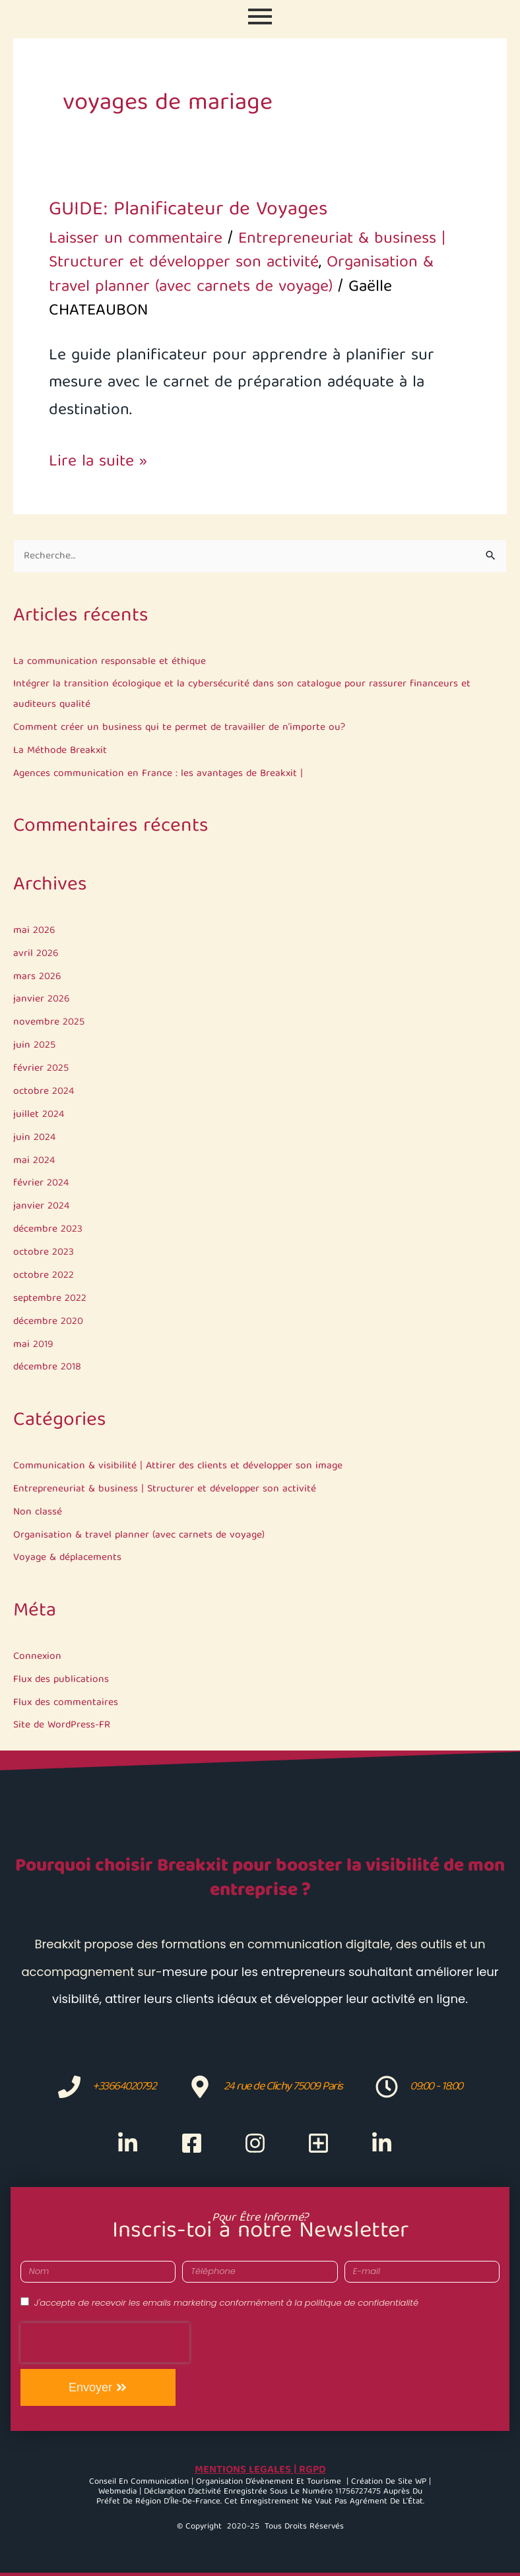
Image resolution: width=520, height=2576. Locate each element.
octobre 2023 (43, 1252)
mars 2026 (37, 977)
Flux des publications (61, 1680)
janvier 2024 (41, 1206)
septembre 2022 (49, 1298)
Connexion (37, 1656)
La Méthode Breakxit (60, 751)
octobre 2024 (43, 1091)
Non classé (37, 1512)
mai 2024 (34, 1161)
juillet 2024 (38, 1114)
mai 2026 (34, 931)
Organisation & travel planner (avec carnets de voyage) (139, 1535)
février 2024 (41, 1183)
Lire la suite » (98, 462)
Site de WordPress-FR (61, 1725)
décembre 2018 (47, 1367)
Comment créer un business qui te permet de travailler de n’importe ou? (179, 727)
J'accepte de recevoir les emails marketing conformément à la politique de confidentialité (226, 2302)
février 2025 (41, 1068)
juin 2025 (34, 1045)
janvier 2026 (41, 999)
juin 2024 (34, 1138)
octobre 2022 (43, 1275)
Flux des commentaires (65, 1703)
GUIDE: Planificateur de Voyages (188, 210)
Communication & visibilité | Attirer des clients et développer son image (177, 1466)
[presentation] (104, 2342)
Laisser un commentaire (135, 239)
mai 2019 (33, 1345)
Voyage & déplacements (67, 1558)
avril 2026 (36, 954)
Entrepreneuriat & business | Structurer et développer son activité (164, 1489)
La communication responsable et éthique (109, 662)
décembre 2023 (47, 1229)
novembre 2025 (48, 1022)
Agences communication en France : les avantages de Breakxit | (158, 774)
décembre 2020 (48, 1322)
